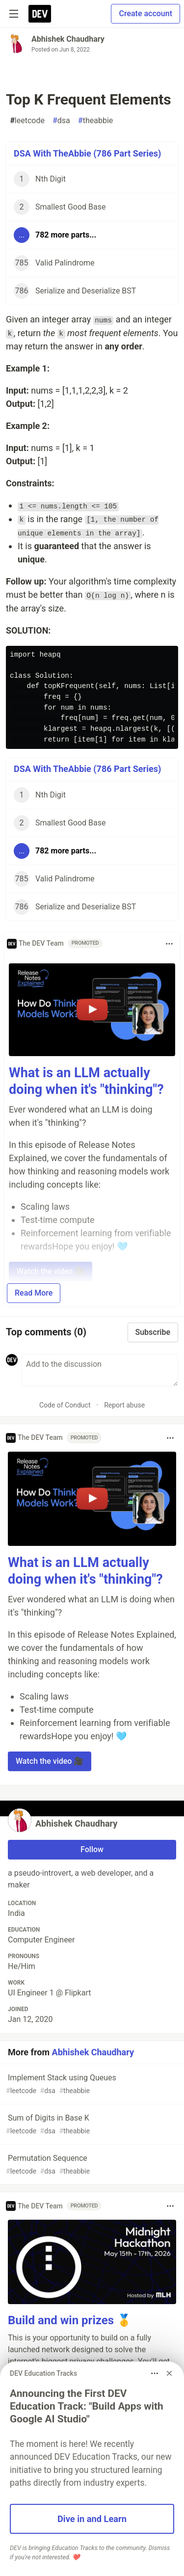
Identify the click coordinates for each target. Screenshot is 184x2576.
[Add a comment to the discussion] (100, 1370)
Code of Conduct (65, 1405)
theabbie (95, 121)
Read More (34, 1293)
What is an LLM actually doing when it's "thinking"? (86, 1081)
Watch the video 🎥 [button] (49, 1761)
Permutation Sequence (91, 2165)
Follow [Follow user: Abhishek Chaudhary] (92, 1849)
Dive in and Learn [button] (92, 2519)
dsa (61, 121)
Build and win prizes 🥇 (69, 2320)
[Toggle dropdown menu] (169, 944)
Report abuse (124, 1405)
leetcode (27, 121)
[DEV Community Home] (39, 14)
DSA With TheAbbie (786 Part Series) (87, 153)
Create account (145, 13)
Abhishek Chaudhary (68, 39)
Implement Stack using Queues (91, 2084)
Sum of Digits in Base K (91, 2124)
